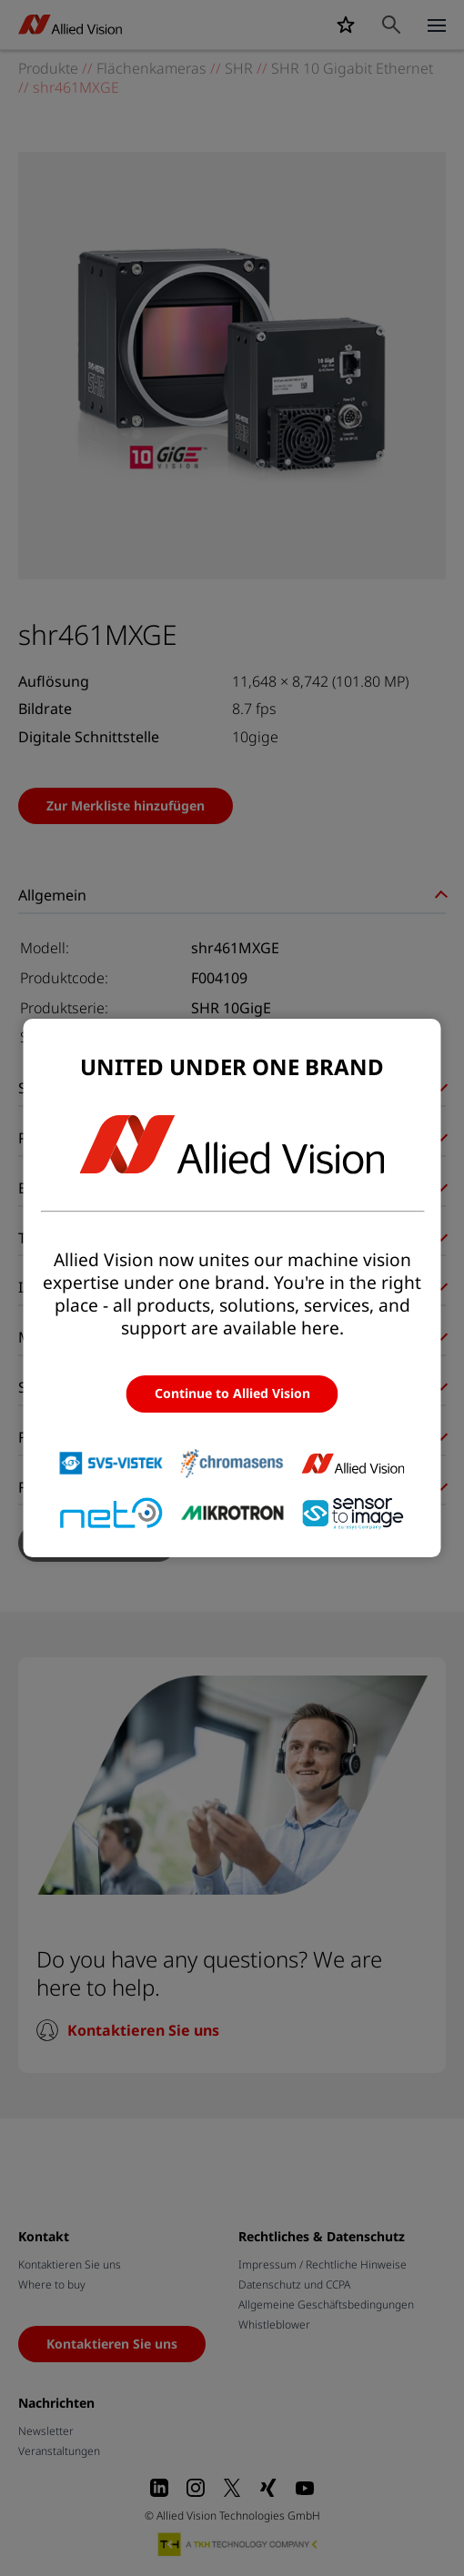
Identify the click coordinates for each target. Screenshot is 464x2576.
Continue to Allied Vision (232, 1394)
